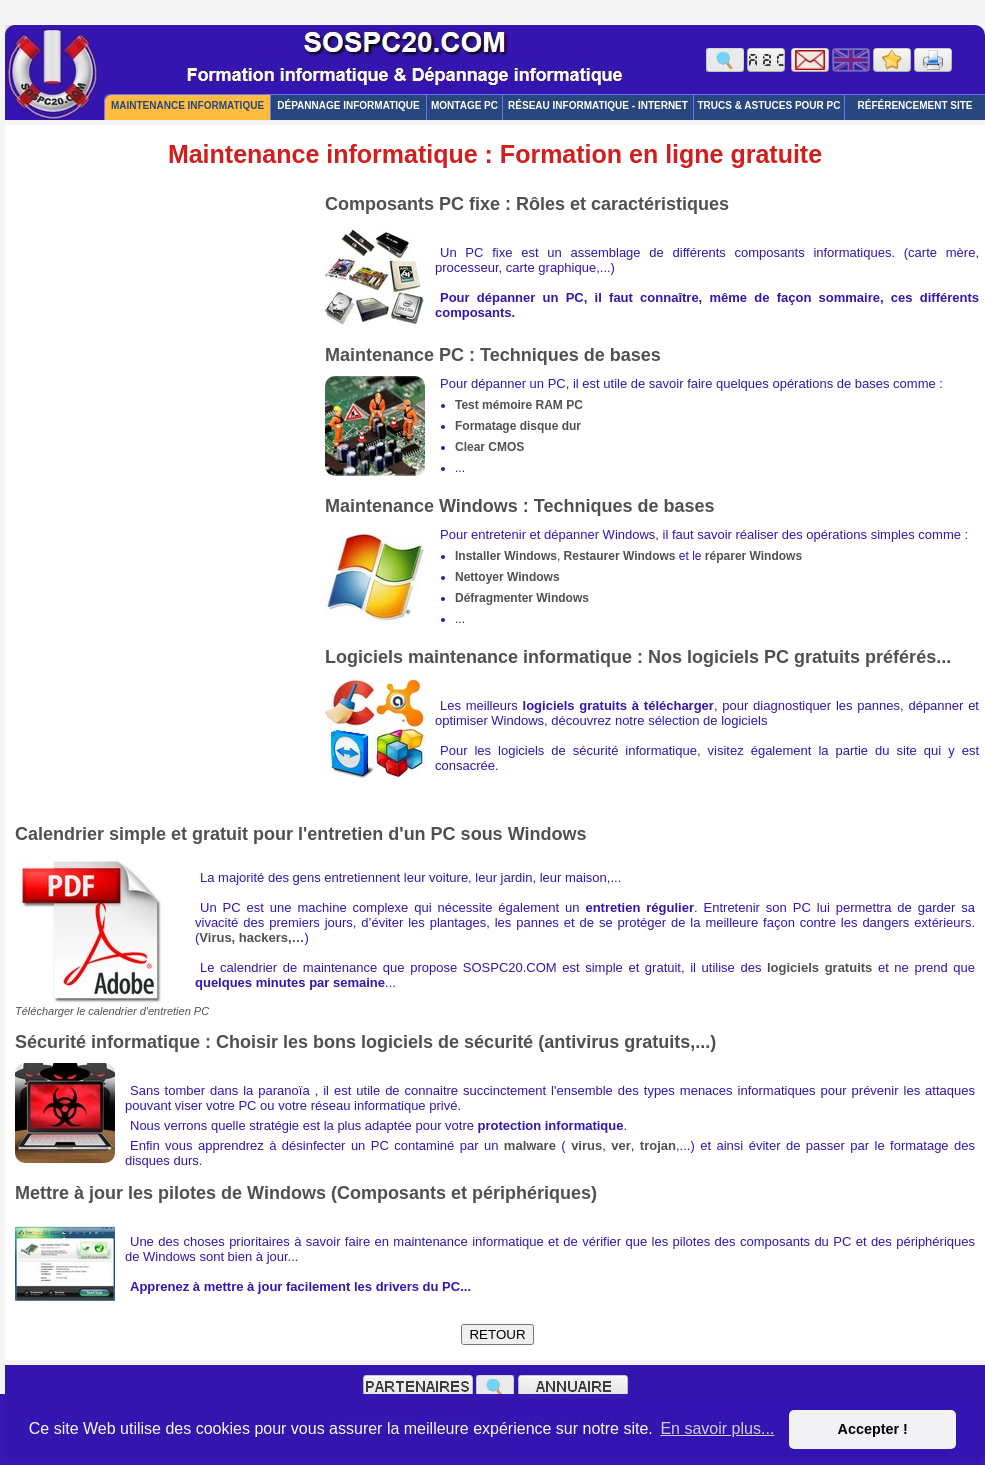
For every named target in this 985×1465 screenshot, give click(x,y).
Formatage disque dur (518, 426)
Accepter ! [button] (872, 1429)
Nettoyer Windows (507, 577)
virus (586, 1145)
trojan (658, 1145)
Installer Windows (506, 556)
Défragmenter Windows (522, 598)
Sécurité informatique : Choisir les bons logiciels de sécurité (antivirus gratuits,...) (365, 1042)
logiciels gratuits (819, 967)
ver (621, 1145)
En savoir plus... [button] (717, 1428)
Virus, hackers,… (251, 937)
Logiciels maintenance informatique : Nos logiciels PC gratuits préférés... (638, 657)
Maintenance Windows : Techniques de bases (520, 506)
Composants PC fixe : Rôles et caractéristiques (527, 204)
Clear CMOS (489, 447)
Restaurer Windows (620, 556)
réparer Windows (753, 556)
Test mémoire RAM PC (519, 405)
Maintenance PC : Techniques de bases (493, 355)
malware (530, 1145)
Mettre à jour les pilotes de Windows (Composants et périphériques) (306, 1193)
